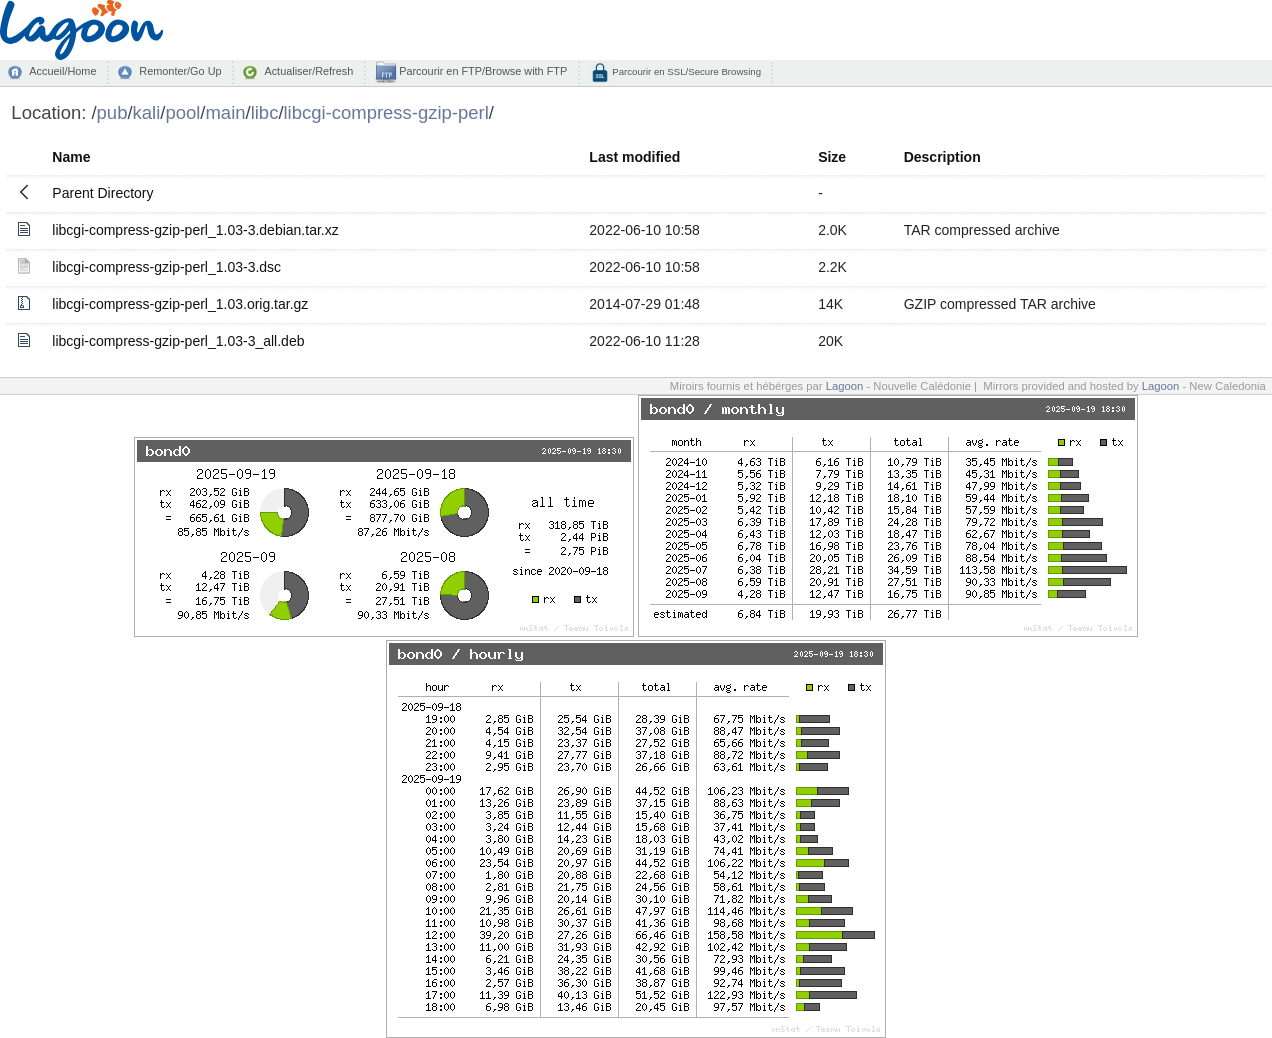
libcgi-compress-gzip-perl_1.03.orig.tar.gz (180, 304)
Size (832, 157)
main (225, 112)
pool (182, 112)
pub (112, 112)
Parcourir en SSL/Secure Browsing (685, 71)
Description (942, 157)
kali (147, 112)
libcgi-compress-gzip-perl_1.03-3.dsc (166, 267)
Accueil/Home (62, 71)
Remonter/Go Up (180, 71)
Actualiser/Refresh (308, 71)
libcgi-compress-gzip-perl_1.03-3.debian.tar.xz (195, 230)
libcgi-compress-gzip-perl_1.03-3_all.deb (178, 341)
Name (71, 157)
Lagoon (845, 386)
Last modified (634, 157)
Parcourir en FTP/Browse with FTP (481, 71)
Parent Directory (102, 193)
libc (265, 112)
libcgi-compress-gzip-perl (386, 112)
